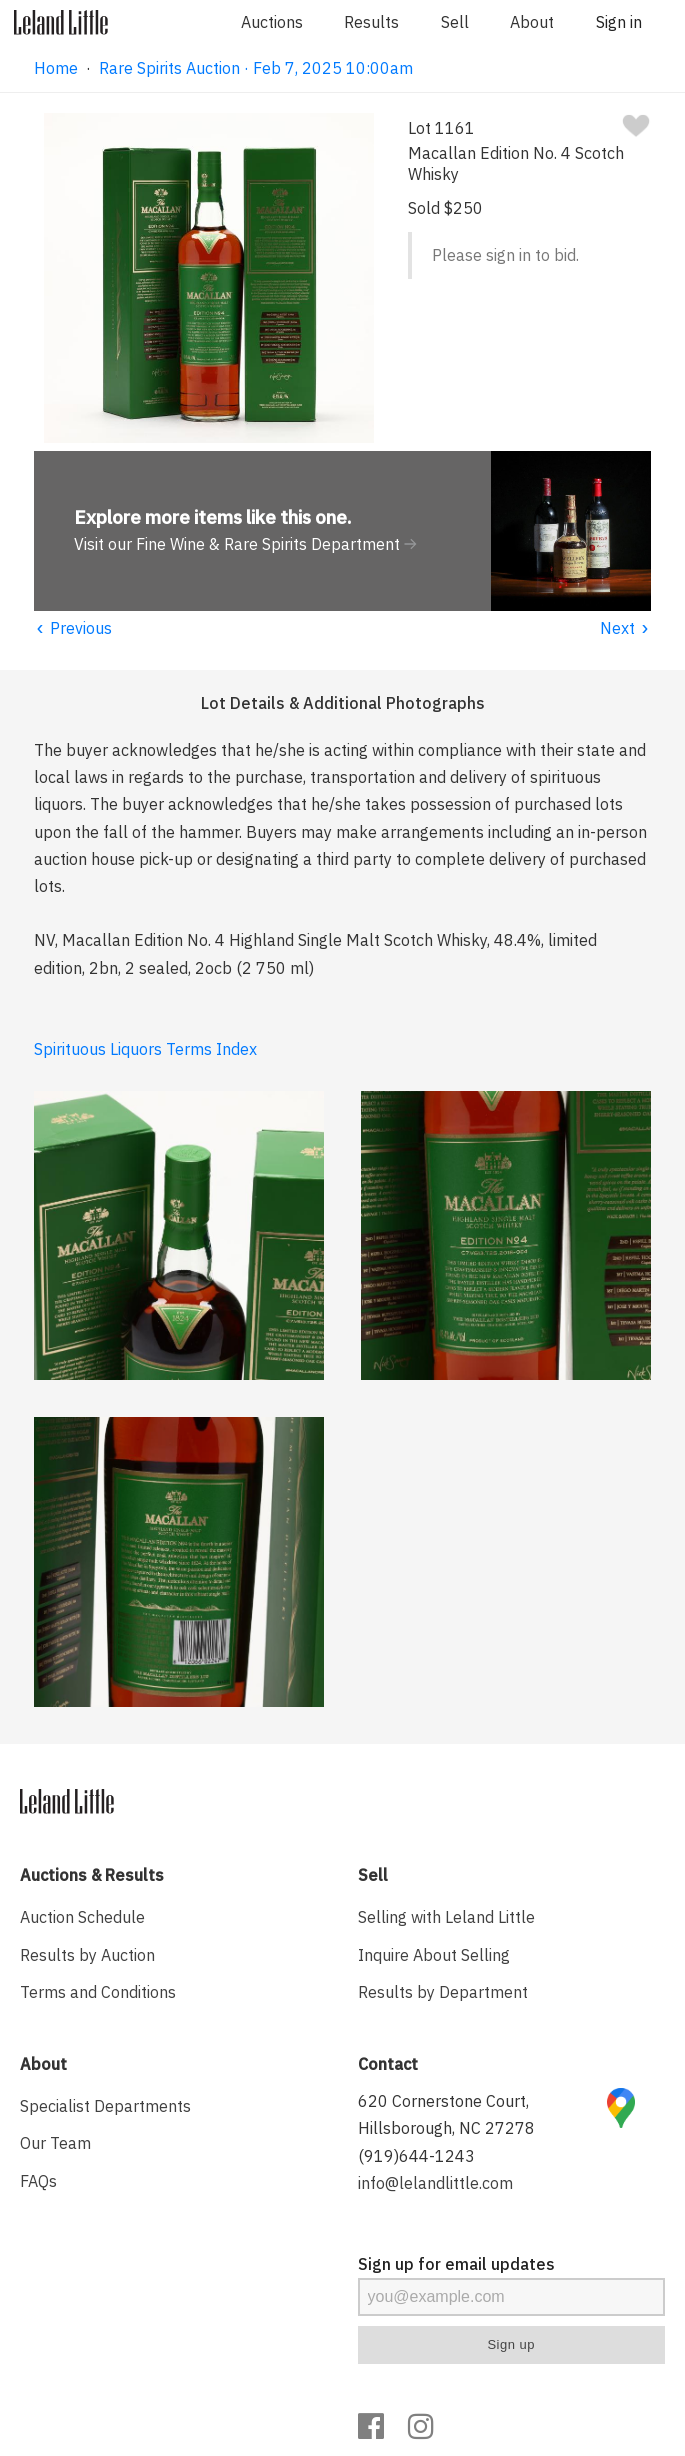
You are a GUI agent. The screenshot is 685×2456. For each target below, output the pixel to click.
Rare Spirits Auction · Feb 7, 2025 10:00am (256, 68)
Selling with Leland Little (446, 1917)
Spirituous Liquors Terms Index (145, 1049)
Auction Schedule (82, 1917)
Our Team (55, 2143)
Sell (455, 22)
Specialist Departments (105, 2106)
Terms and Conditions (98, 1992)
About (532, 22)
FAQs (38, 2181)
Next (625, 628)
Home (56, 68)
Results (371, 22)
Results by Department (443, 1992)
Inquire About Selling (434, 1955)
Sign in (619, 22)
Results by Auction (87, 1955)
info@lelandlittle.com (435, 2183)
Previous (73, 628)
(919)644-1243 (416, 2156)
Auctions (272, 22)
